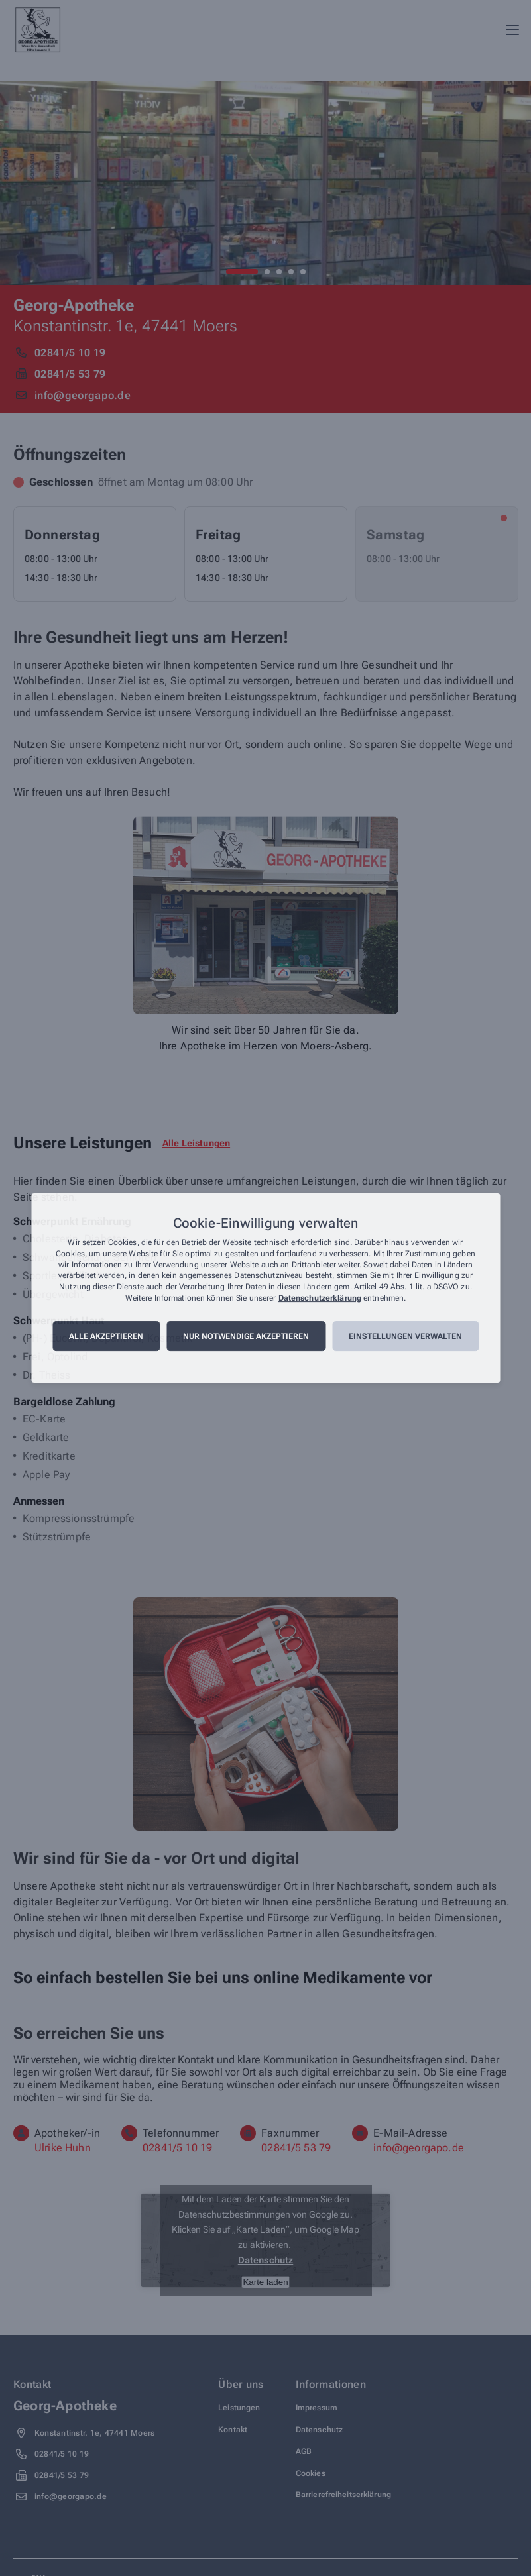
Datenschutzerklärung (319, 1298)
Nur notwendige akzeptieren (246, 1336)
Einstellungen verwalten (405, 1336)
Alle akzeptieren (106, 1336)
